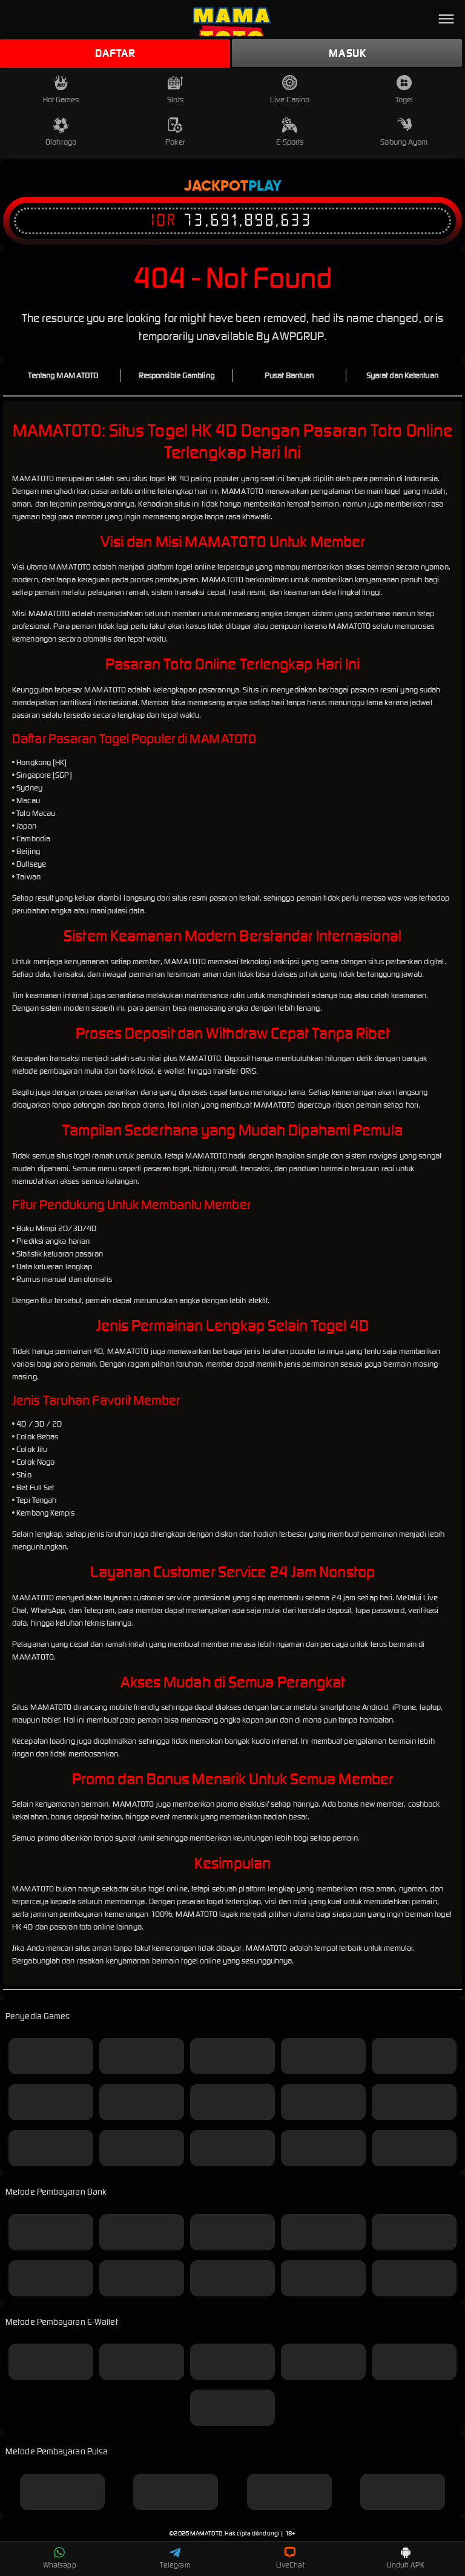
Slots (175, 90)
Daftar (115, 53)
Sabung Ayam (403, 132)
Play (265, 186)
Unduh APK (405, 2557)
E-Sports (290, 132)
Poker (175, 132)
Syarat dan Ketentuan (402, 375)
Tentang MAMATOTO (63, 375)
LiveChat (290, 2557)
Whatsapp (59, 2557)
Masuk (347, 53)
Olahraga (60, 132)
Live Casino (289, 90)
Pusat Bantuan (289, 375)
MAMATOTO (206, 2533)
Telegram (175, 2557)
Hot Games (61, 90)
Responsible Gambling (176, 375)
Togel (404, 90)
